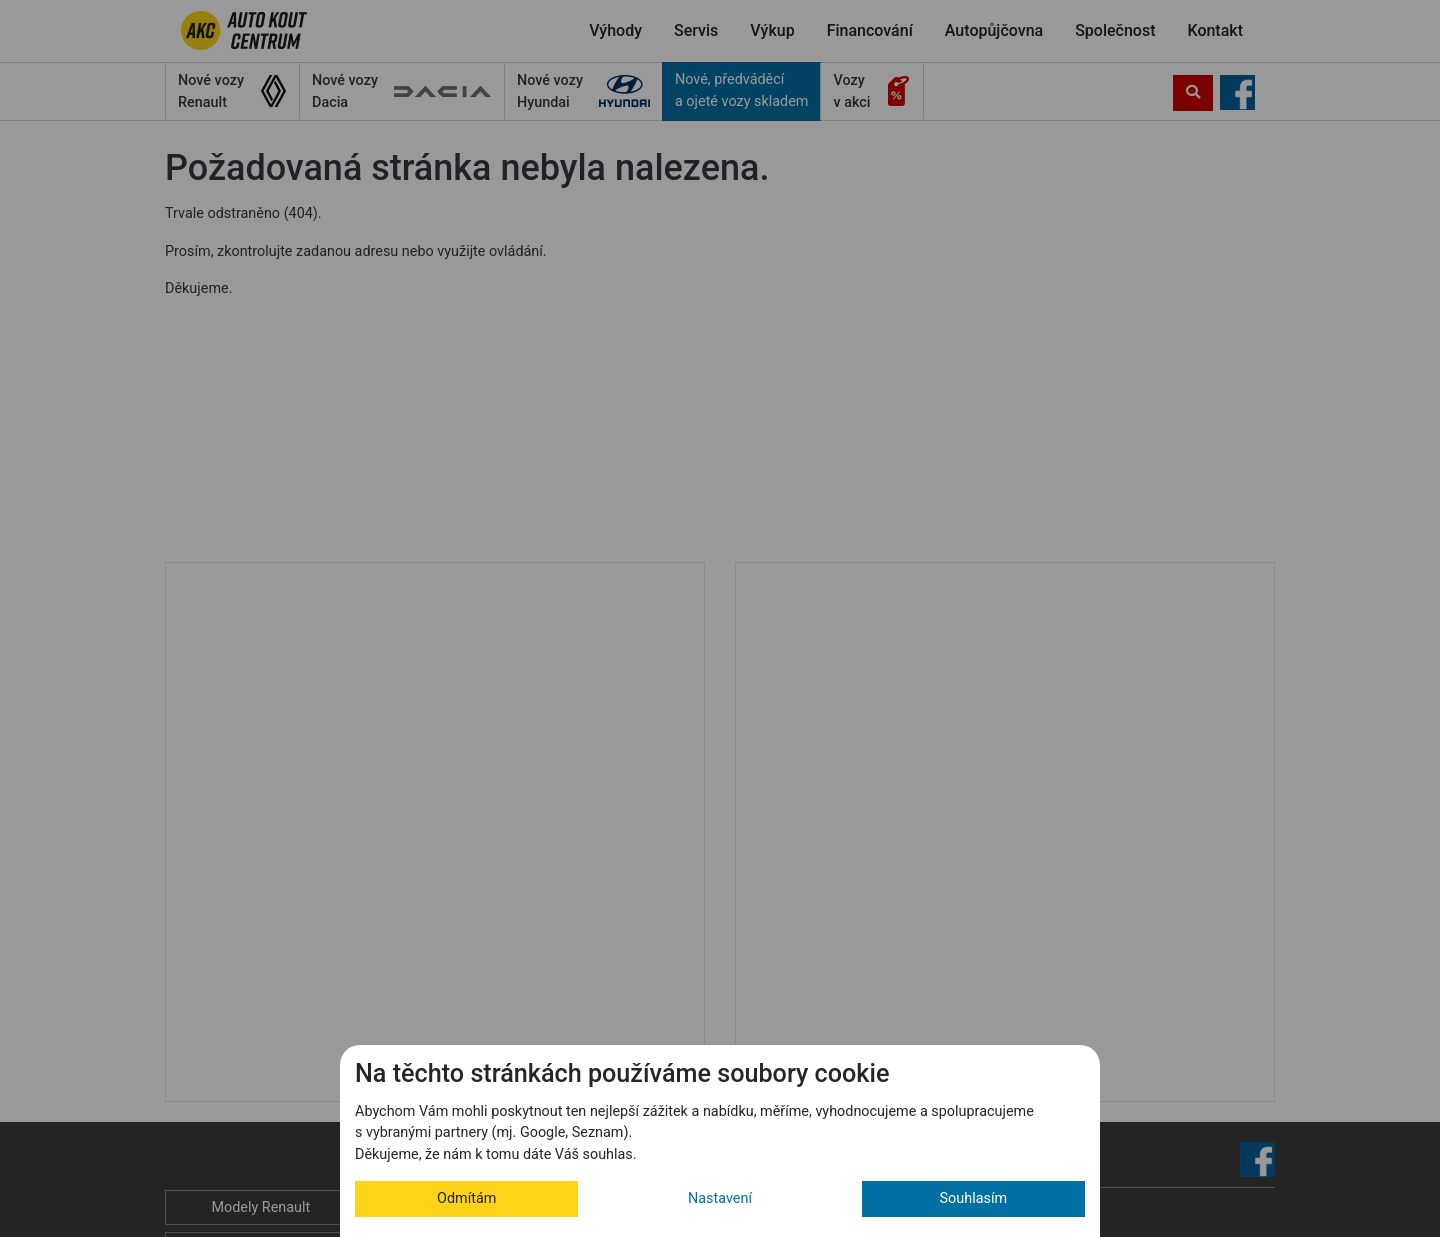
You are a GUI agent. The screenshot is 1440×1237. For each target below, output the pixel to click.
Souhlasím (974, 1198)
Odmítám (466, 1198)
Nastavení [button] (720, 1198)
